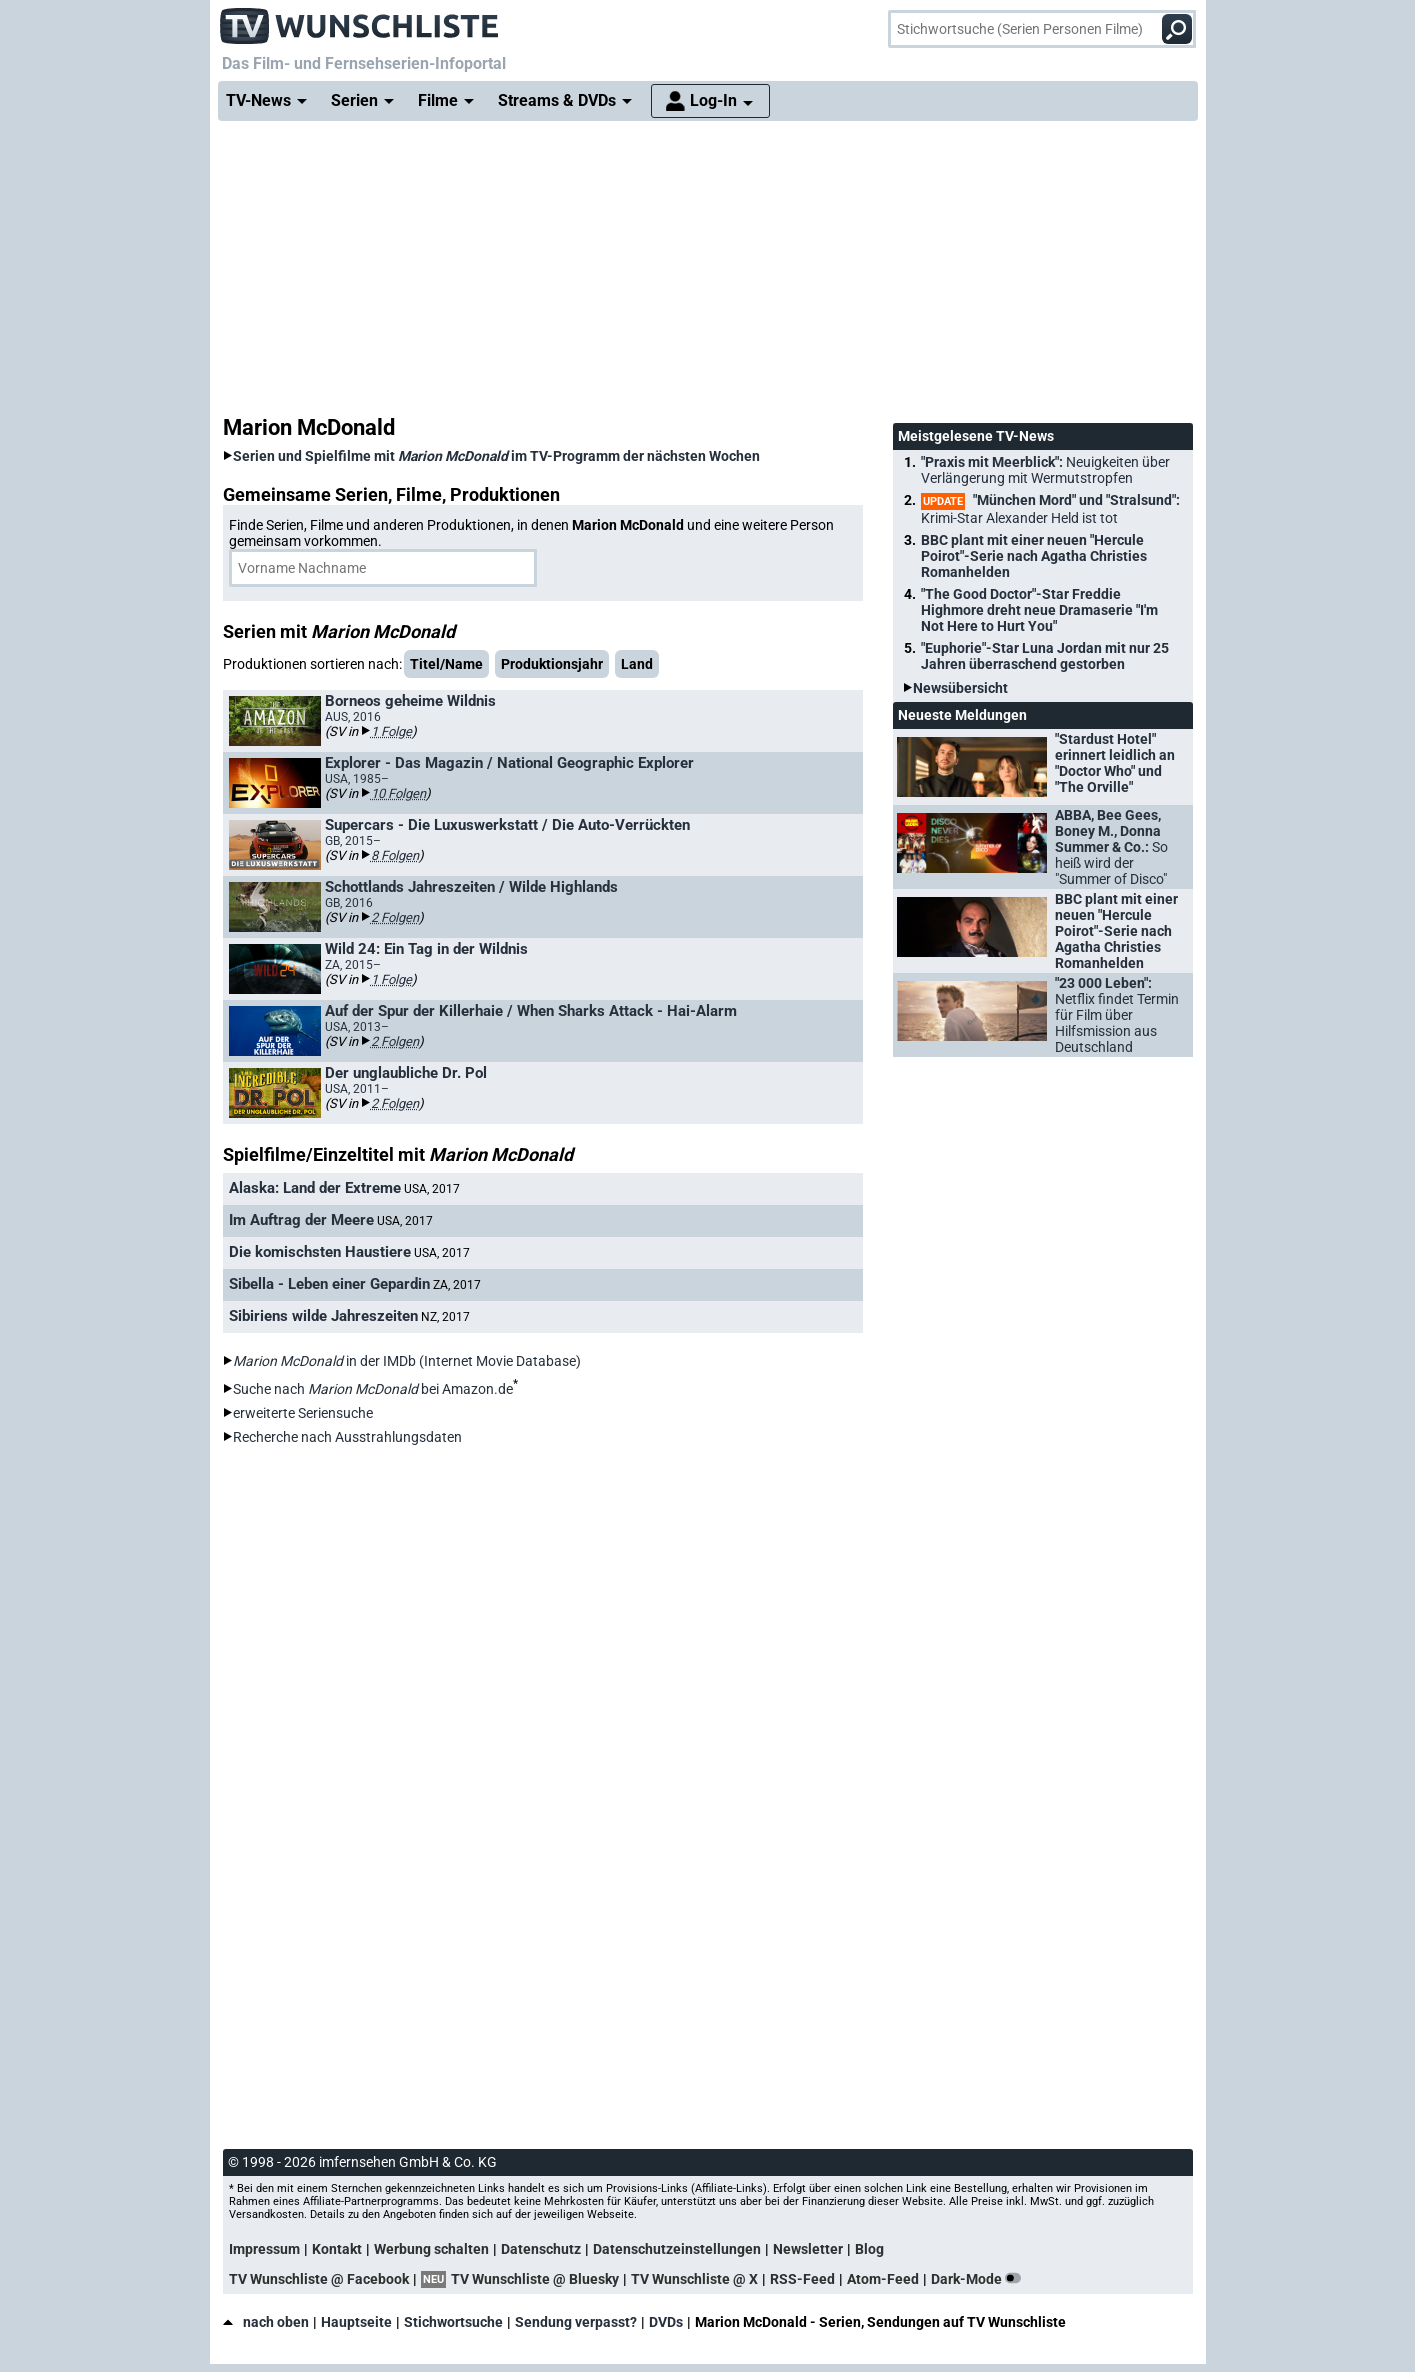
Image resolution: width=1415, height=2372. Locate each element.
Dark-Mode (980, 2279)
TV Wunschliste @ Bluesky (535, 2279)
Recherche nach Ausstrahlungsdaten (347, 1437)
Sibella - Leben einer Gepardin (329, 1284)
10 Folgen (398, 793)
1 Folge (391, 731)
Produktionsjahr (552, 664)
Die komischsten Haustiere (320, 1252)
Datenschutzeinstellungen (677, 2249)
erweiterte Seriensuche (303, 1413)
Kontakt (337, 2249)
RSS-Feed (802, 2279)
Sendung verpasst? (576, 2322)
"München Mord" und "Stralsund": (1050, 509)
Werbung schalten (431, 2249)
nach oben (266, 2322)
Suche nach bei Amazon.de (373, 1389)
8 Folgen (395, 855)
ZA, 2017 (457, 1285)
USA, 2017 (432, 1189)
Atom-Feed (883, 2279)
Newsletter (808, 2249)
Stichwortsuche (453, 2322)
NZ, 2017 (445, 1317)
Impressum (264, 2249)
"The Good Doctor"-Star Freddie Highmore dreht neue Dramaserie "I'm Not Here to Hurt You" (1039, 610)
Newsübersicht (960, 688)
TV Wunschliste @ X (694, 2279)
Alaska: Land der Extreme (315, 1188)
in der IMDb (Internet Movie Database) (407, 1361)
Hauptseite (356, 2322)
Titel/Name (446, 664)
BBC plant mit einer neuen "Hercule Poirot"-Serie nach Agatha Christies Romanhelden (1034, 556)
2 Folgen (395, 917)
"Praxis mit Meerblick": (1045, 470)
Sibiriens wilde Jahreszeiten (323, 1316)
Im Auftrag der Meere (301, 1220)
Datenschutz (541, 2249)
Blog (869, 2249)
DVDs (666, 2322)
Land (637, 664)
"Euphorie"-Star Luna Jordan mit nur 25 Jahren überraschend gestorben (1045, 656)
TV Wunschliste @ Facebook (319, 2279)
